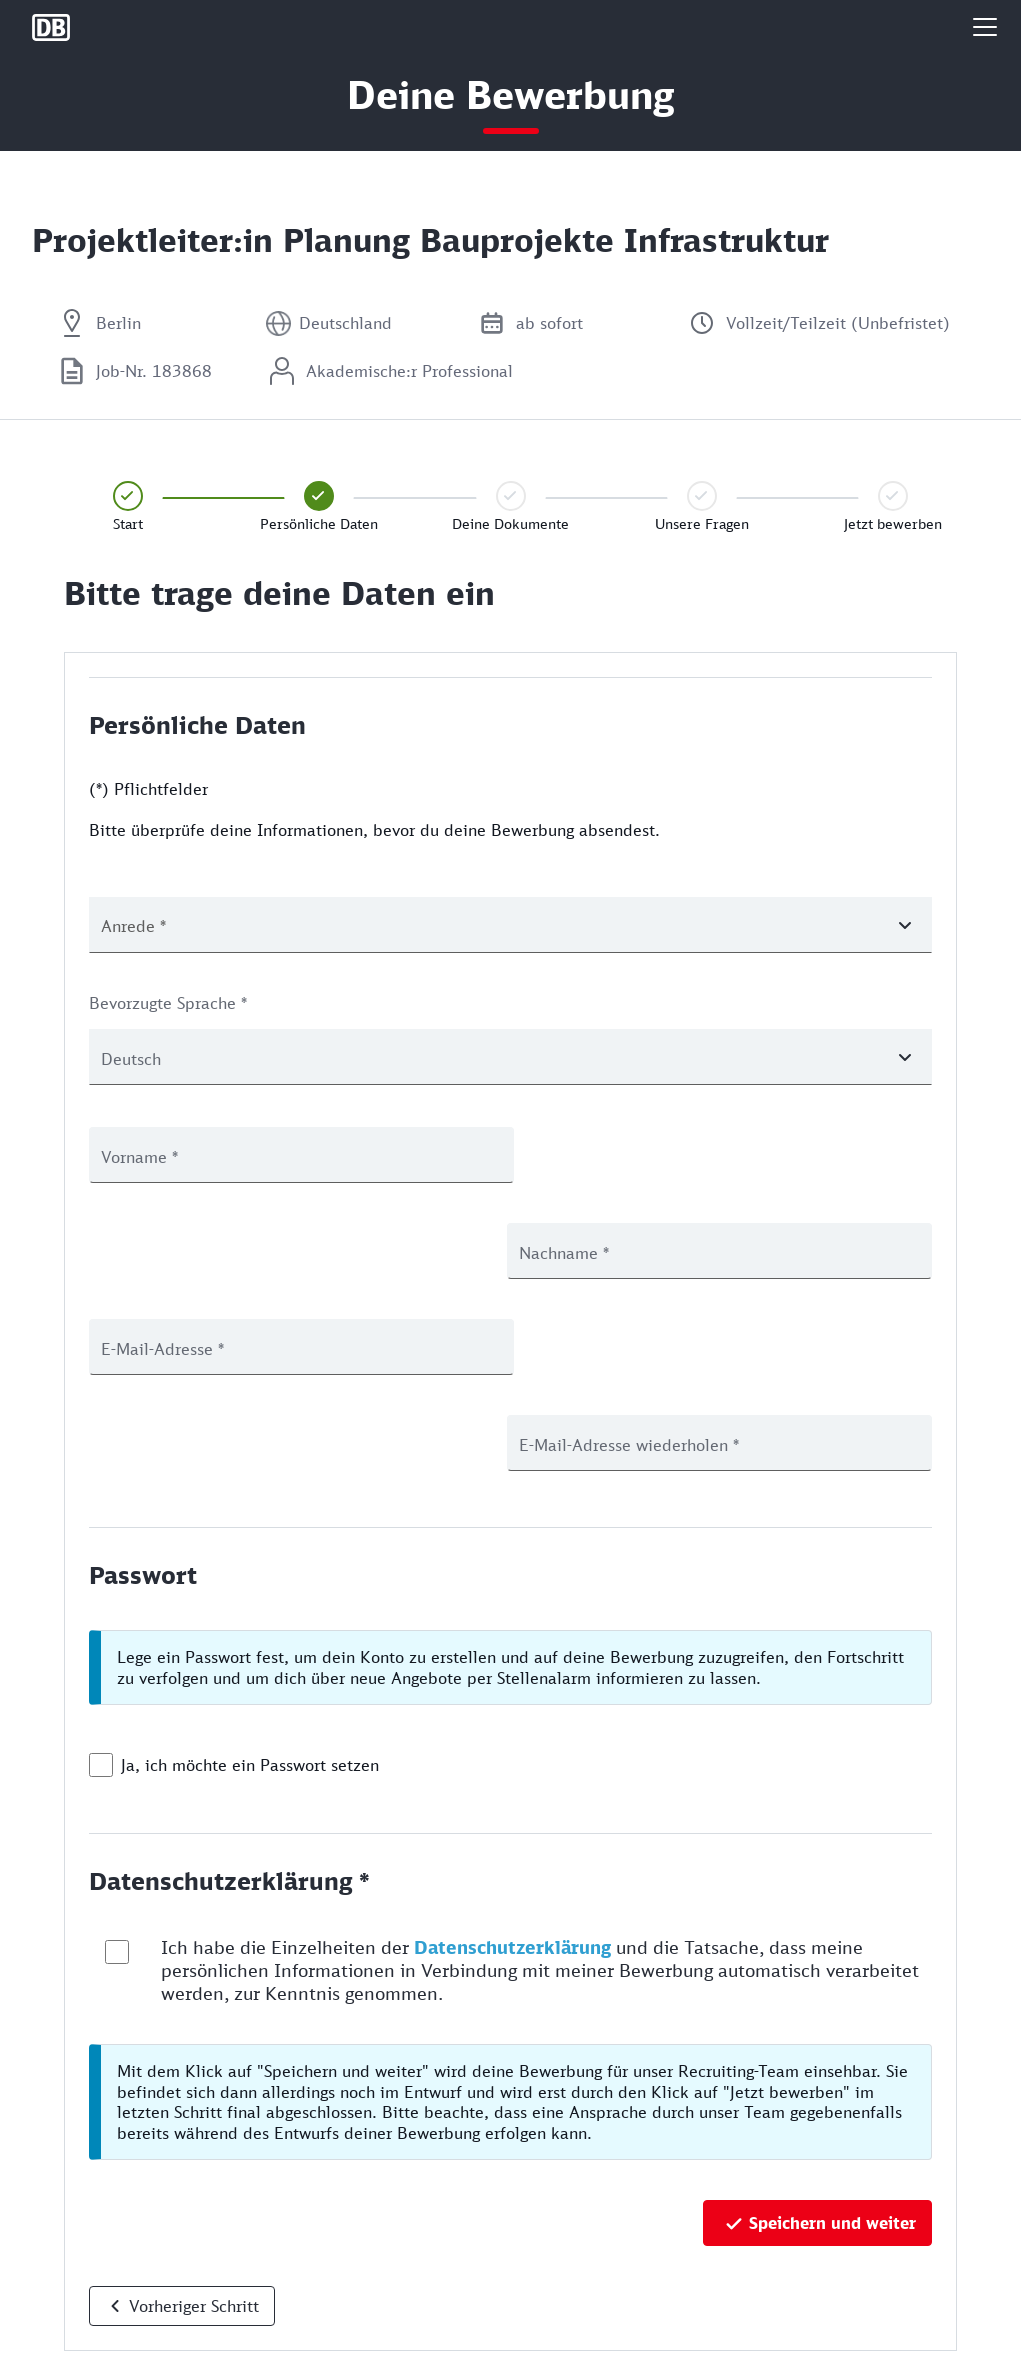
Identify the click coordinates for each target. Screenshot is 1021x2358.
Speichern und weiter (832, 2031)
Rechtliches (69, 2331)
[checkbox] (101, 1573)
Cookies (57, 2298)
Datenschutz (71, 2265)
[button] (985, 27)
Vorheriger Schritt (194, 2114)
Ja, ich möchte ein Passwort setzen (250, 1573)
